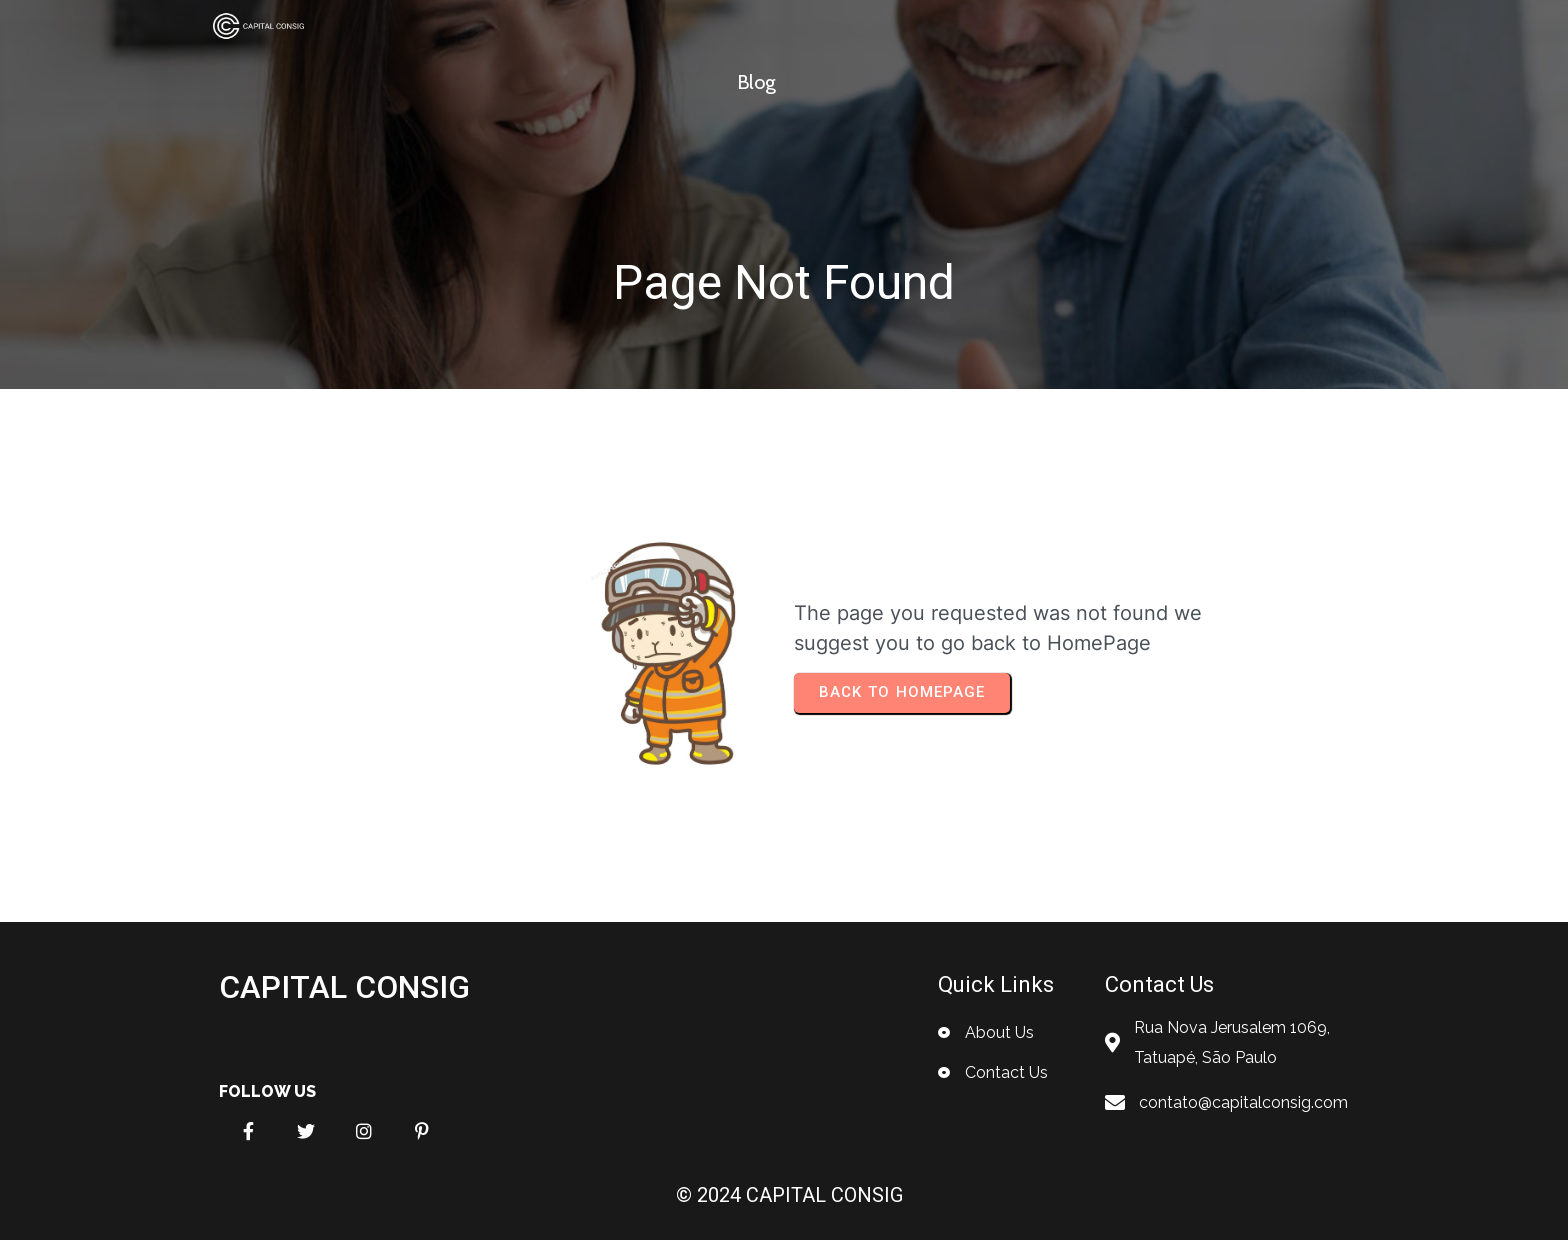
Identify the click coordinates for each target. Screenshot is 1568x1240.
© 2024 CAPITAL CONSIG (789, 1195)
